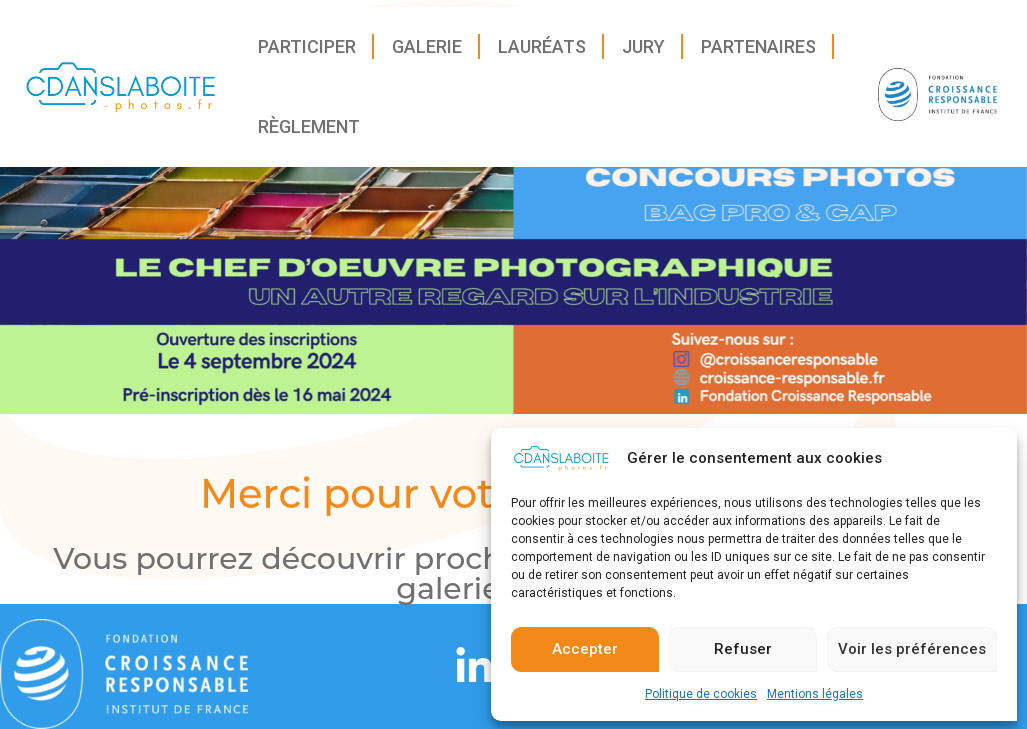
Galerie (427, 53)
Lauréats (542, 53)
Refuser (743, 657)
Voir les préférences (912, 657)
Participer (307, 53)
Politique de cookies (701, 701)
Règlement (309, 133)
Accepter (585, 657)
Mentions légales (815, 701)
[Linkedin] (474, 667)
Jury (643, 53)
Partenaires (758, 53)
